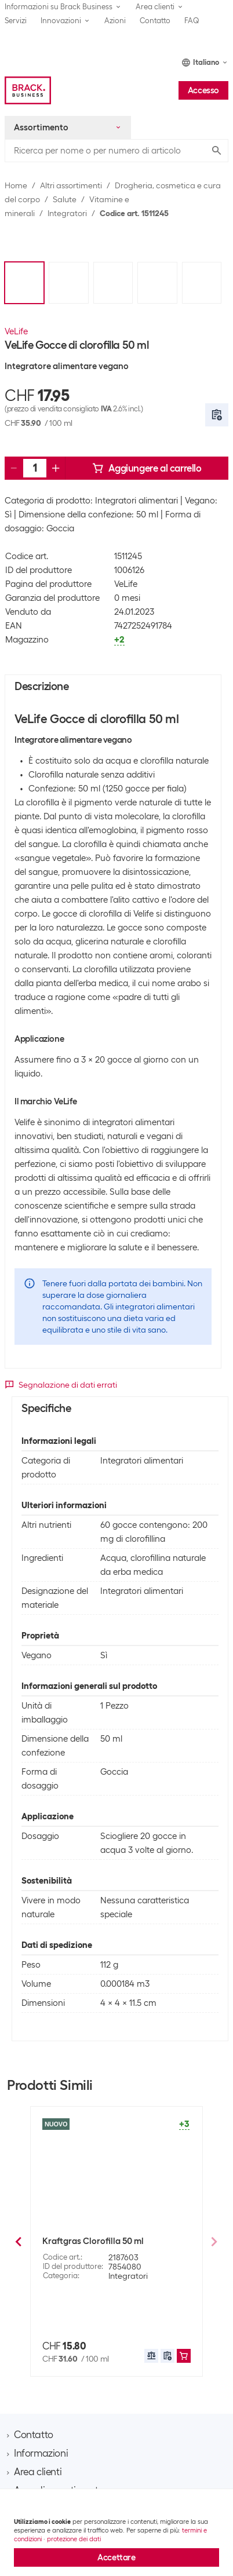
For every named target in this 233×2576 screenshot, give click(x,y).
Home (16, 185)
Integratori (67, 213)
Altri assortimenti (71, 185)
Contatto (155, 20)
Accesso (203, 90)
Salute (65, 199)
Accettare (116, 2557)
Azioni (115, 20)
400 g (79, 2326)
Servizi (16, 20)
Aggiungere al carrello (146, 468)
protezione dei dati (74, 2539)
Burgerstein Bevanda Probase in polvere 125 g (106, 2252)
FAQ (191, 20)
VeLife (16, 331)
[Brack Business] (28, 90)
